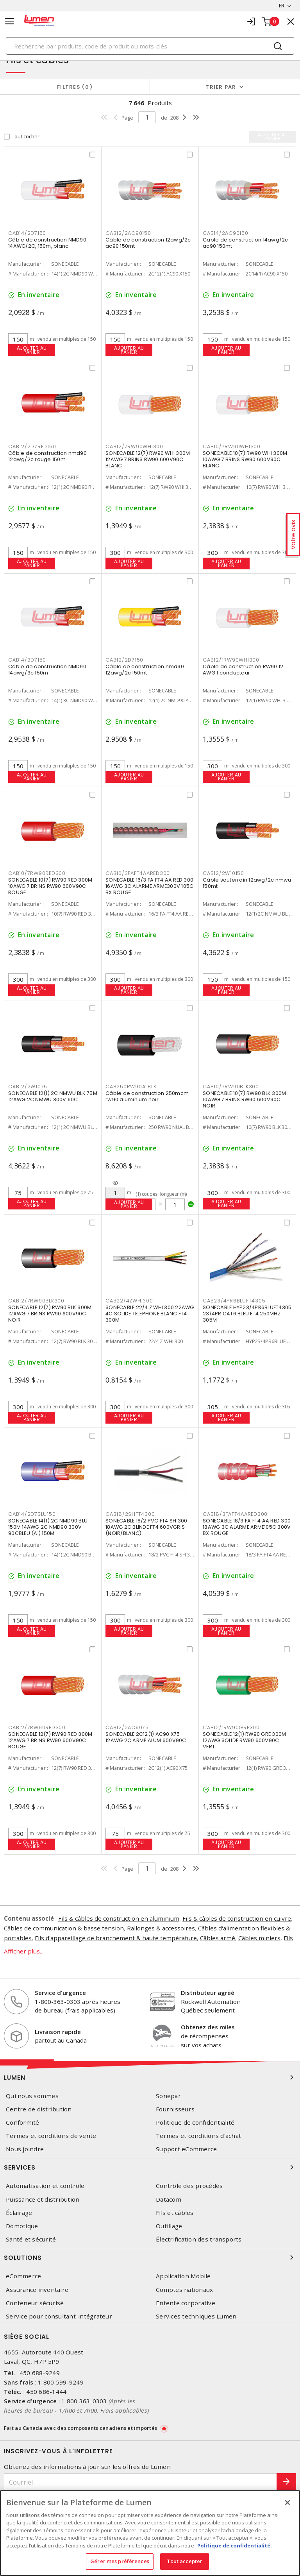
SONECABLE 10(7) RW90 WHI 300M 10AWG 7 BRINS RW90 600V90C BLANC (245, 459)
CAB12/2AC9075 (127, 1727)
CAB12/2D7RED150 (32, 446)
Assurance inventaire (37, 2289)
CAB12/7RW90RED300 (37, 1727)
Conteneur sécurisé (35, 2303)
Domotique (22, 2226)
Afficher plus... (23, 1951)
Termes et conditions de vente (51, 2136)
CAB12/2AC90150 (128, 233)
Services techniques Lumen (196, 2316)
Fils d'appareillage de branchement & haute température (116, 1938)
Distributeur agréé (207, 1992)
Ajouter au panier (32, 350)
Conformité (22, 2122)
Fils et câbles (175, 2212)
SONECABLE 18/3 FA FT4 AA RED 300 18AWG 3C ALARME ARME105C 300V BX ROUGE (247, 1527)
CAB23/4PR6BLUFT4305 (234, 1300)
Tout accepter (185, 2561)
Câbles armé (218, 1938)
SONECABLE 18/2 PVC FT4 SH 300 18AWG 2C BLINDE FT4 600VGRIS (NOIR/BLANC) (146, 1527)
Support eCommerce (186, 2149)
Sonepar (168, 2096)
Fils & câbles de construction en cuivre (236, 1918)
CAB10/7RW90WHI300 (232, 446)
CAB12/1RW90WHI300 (231, 660)
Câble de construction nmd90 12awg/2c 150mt (144, 669)
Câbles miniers (260, 1938)
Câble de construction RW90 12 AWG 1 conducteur (243, 669)
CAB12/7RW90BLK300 (36, 1300)
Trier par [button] (220, 87)
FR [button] (281, 5)
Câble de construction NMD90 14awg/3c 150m (47, 669)
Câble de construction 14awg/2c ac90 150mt (245, 242)
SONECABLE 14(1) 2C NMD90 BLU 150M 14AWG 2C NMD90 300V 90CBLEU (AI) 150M (48, 1527)
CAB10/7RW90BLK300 (231, 1086)
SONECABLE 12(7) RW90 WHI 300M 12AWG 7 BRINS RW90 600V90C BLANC (147, 459)
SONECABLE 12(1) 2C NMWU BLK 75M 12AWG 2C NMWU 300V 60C (52, 1096)
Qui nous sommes (32, 2096)
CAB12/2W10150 (223, 873)
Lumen (150, 2077)
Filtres (75, 87)
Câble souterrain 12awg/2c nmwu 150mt (247, 883)
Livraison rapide (58, 2032)
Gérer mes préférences (119, 2561)
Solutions (150, 2257)
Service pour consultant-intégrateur (59, 2316)
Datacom (168, 2199)
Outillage (169, 2226)
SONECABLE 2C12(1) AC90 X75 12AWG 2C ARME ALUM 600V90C (145, 1737)
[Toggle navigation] (10, 21)
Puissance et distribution (42, 2199)
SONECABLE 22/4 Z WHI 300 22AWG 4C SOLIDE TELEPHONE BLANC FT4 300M (149, 1313)
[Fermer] (287, 2502)
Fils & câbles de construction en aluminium (118, 1918)
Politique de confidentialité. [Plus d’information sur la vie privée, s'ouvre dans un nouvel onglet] (234, 2545)
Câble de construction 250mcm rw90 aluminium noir (147, 1096)
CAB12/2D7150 (124, 660)
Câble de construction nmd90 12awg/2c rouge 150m (47, 456)
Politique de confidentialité (195, 2122)
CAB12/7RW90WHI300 (134, 446)
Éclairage (19, 2212)
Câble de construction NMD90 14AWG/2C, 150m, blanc (47, 242)
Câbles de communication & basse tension (64, 1928)
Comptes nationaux (184, 2289)
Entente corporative (185, 2303)
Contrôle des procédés (189, 2186)
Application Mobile (183, 2276)
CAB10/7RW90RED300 (37, 873)
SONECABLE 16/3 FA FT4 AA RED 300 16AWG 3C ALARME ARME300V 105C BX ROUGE (149, 886)
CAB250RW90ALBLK (130, 1086)
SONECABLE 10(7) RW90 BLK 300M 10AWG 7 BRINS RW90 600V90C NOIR (244, 1099)
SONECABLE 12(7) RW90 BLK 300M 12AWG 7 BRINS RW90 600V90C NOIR (49, 1313)
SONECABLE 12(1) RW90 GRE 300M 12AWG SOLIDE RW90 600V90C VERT (244, 1740)
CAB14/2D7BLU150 (31, 1514)
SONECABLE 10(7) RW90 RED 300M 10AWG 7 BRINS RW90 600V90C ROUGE (50, 886)
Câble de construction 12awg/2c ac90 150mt (148, 242)
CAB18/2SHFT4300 (130, 1514)
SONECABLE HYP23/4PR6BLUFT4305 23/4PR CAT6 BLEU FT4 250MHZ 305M (247, 1313)
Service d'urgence (60, 1992)
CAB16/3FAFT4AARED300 (137, 873)
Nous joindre (25, 2149)
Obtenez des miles (208, 2027)
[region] (150, 2533)
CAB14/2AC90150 (225, 233)
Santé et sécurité (31, 2239)
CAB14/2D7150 (27, 233)
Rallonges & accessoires (161, 1928)
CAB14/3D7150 (27, 660)
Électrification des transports (199, 2239)
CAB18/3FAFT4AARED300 (235, 1514)
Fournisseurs (175, 2109)
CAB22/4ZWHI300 (129, 1300)
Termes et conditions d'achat (198, 2136)
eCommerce (23, 2276)
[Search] (150, 46)
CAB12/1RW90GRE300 (231, 1727)
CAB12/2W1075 (27, 1086)
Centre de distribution (39, 2109)
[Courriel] (140, 2482)
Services (150, 2167)
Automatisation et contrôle (45, 2186)
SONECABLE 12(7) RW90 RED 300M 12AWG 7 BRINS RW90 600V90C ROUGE (50, 1740)
